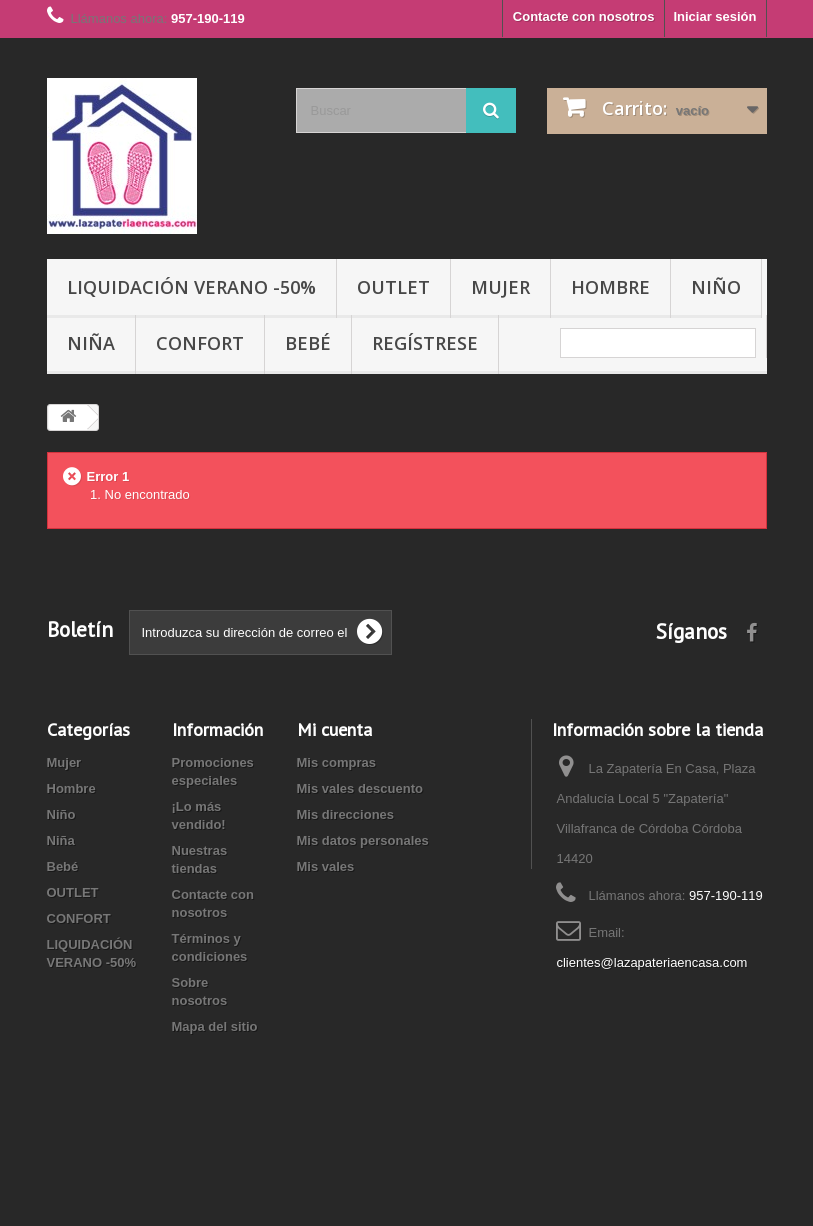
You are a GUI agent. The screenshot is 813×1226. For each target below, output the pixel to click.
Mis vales (326, 866)
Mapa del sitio (215, 1026)
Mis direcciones (346, 814)
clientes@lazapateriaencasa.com (651, 962)
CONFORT (200, 343)
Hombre (610, 287)
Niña (91, 343)
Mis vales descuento (360, 788)
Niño (716, 287)
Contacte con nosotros (584, 16)
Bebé (308, 343)
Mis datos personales (363, 840)
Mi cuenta (334, 729)
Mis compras (336, 762)
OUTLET (393, 287)
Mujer (500, 287)
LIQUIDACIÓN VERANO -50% (191, 287)
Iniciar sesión (714, 16)
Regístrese (425, 343)
